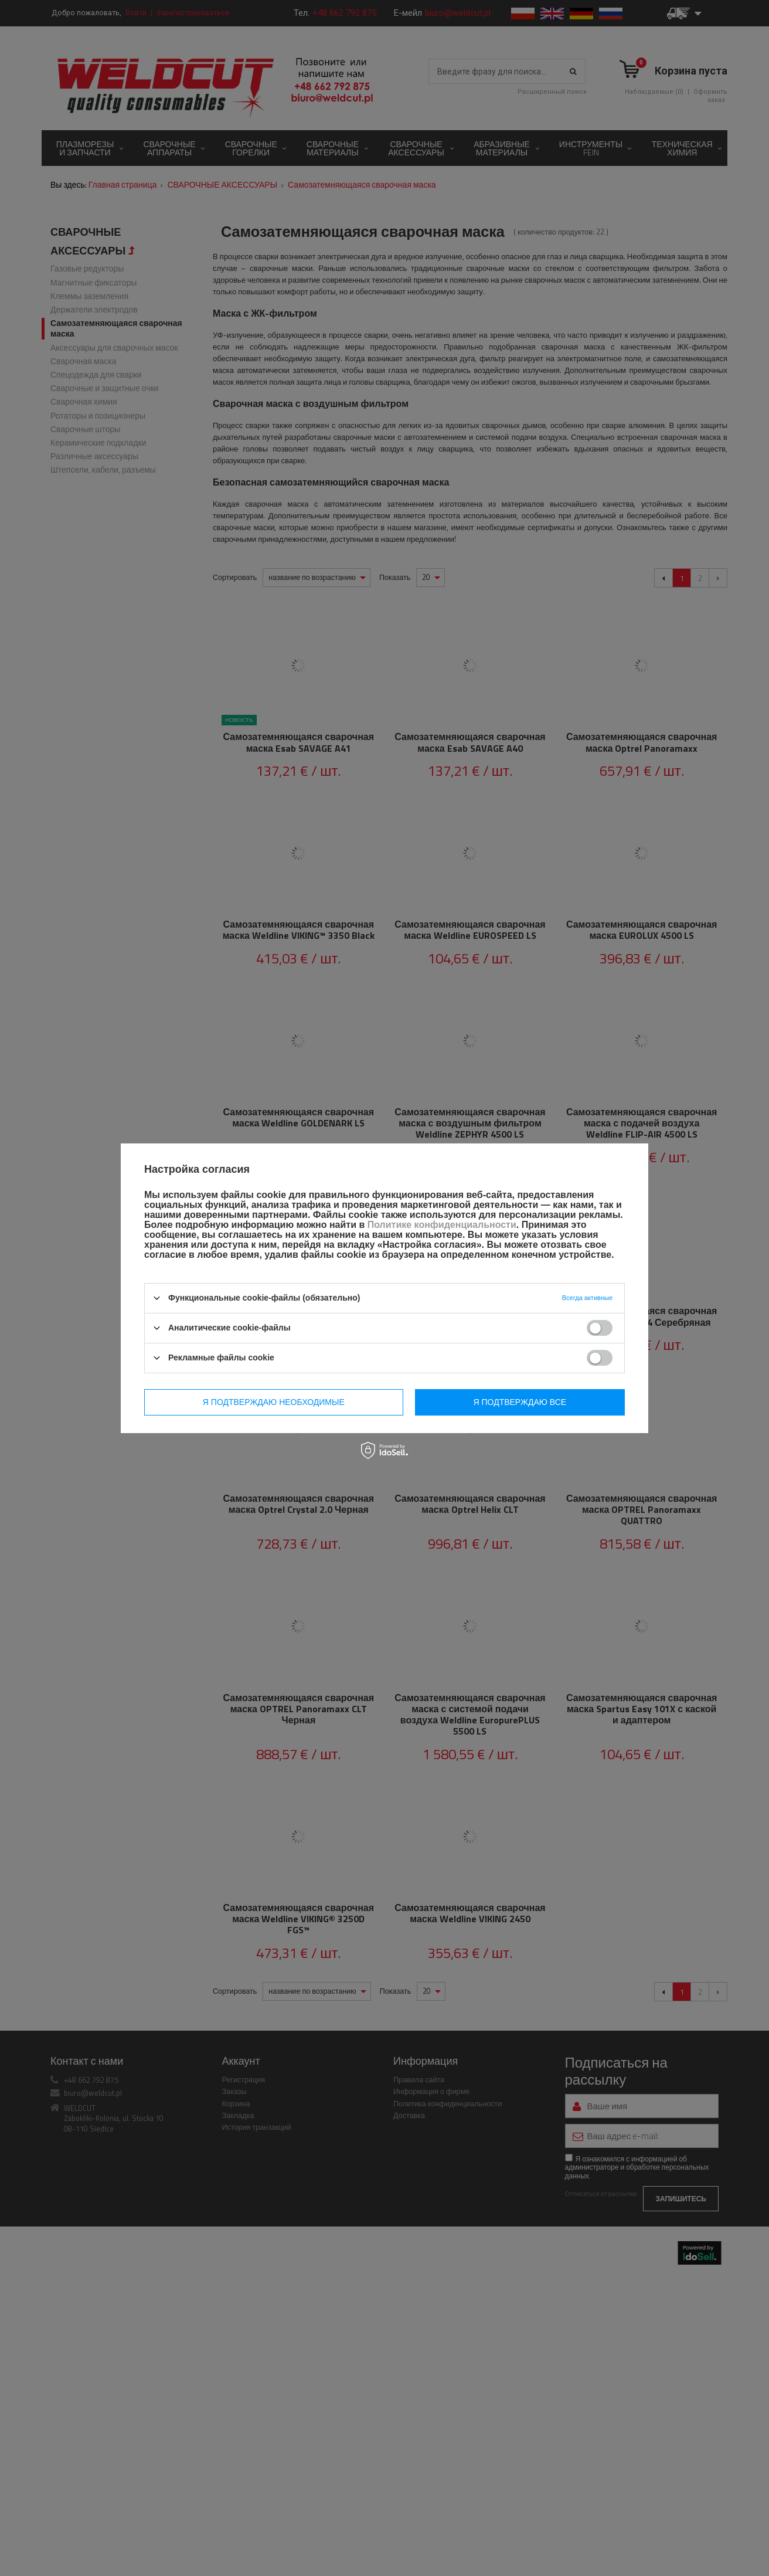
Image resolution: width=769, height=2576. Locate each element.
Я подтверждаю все (520, 1402)
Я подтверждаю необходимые (274, 1402)
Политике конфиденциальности (442, 1225)
